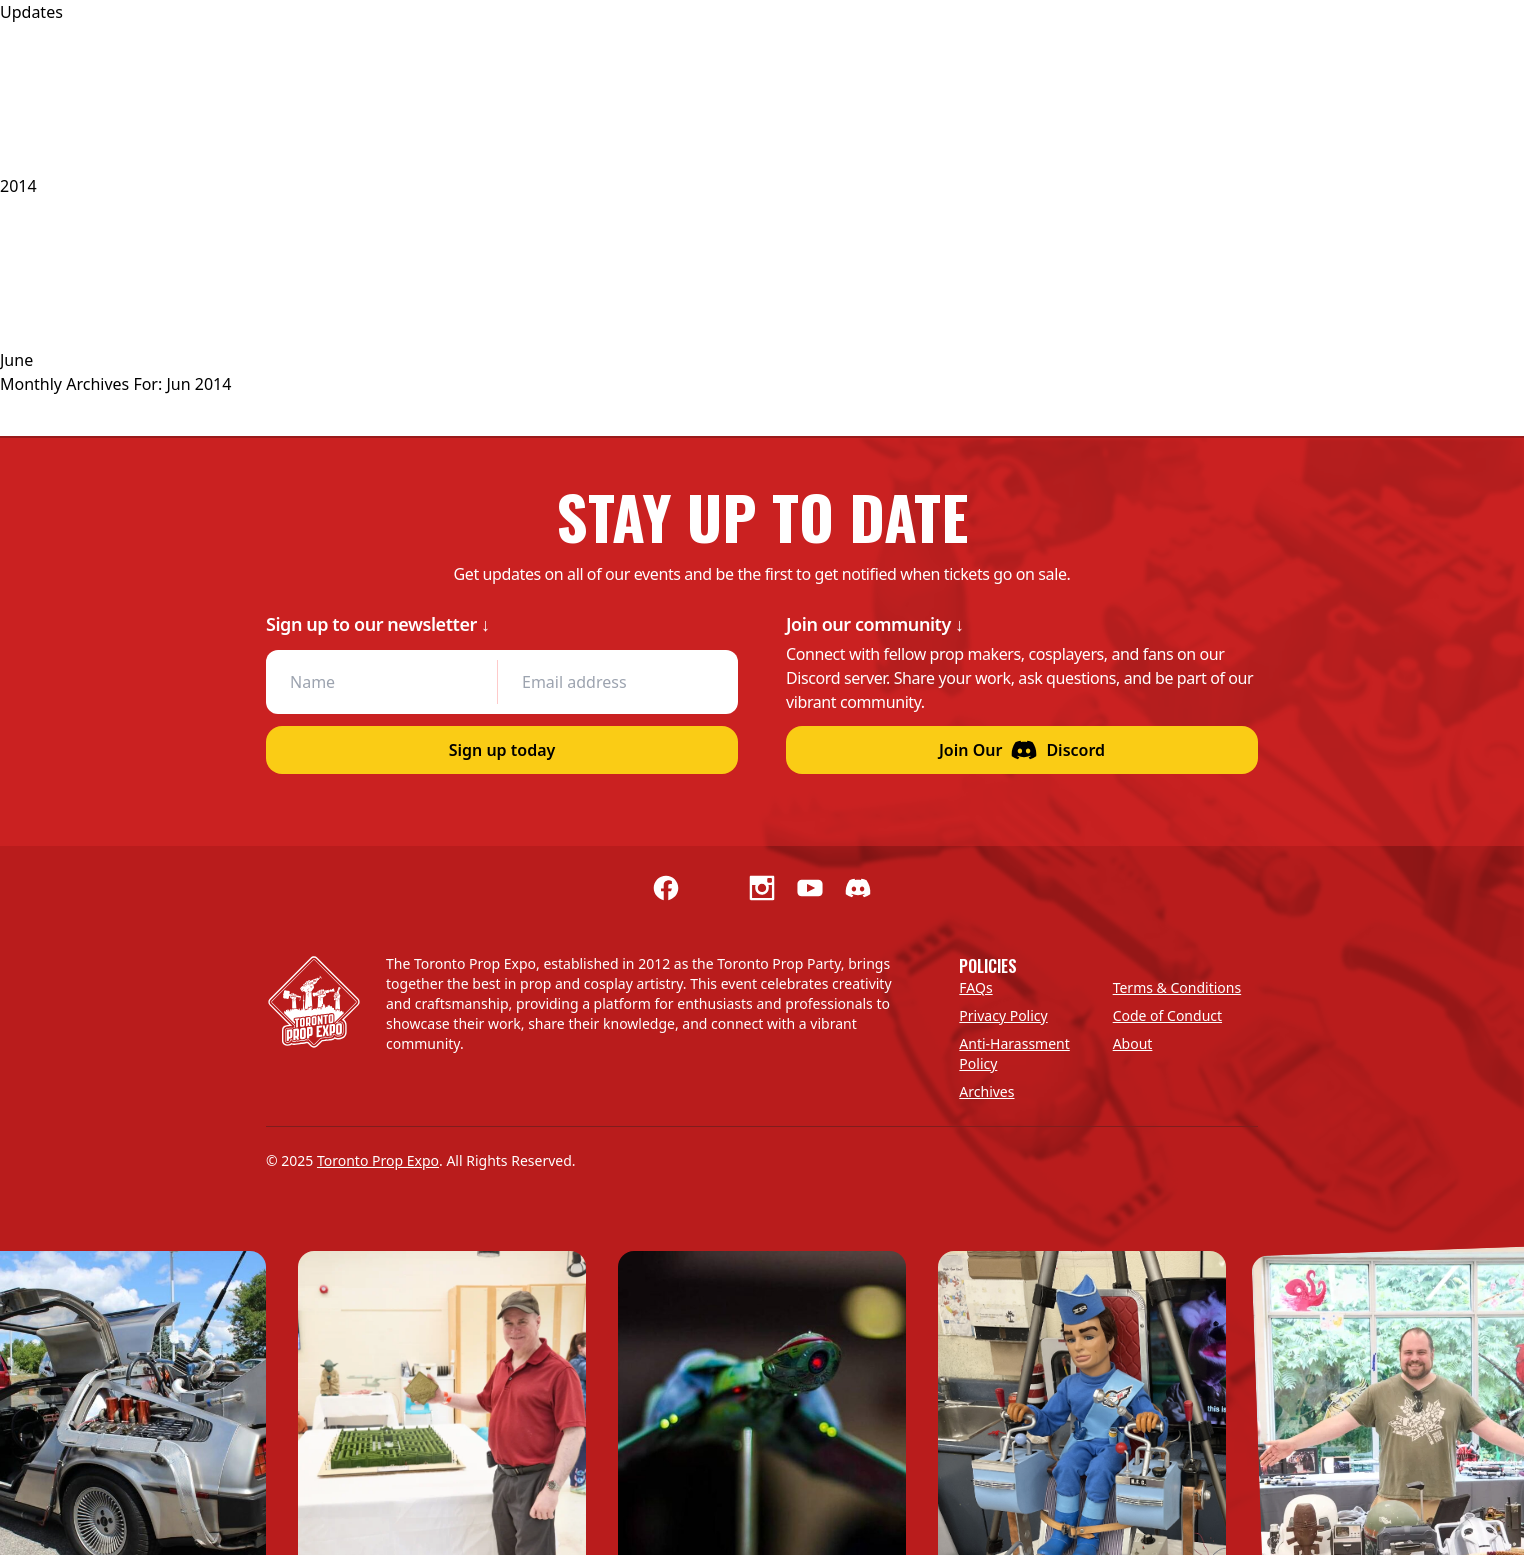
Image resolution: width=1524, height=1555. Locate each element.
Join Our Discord (1022, 750)
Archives (986, 1091)
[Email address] (612, 682)
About (1133, 1043)
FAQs (975, 987)
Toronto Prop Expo (378, 1160)
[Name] (381, 682)
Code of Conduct (1167, 1015)
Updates (31, 12)
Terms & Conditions (1177, 987)
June (16, 360)
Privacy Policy (1003, 1015)
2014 (18, 186)
